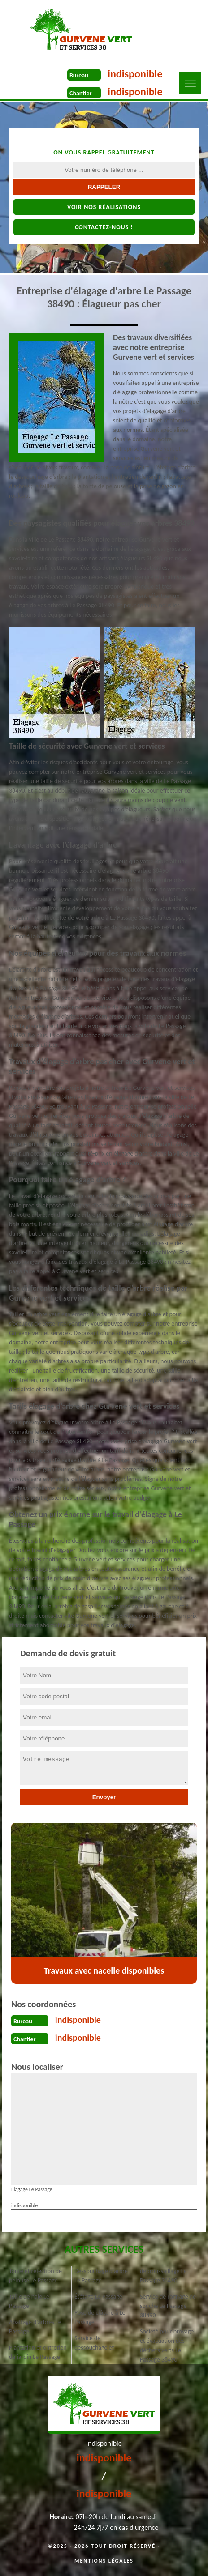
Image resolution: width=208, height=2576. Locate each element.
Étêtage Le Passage (98, 2296)
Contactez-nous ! (104, 227)
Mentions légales (104, 2561)
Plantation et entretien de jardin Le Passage (38, 2352)
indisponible (135, 73)
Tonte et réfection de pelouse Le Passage (35, 2275)
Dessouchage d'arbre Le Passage (101, 2275)
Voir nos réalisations (104, 207)
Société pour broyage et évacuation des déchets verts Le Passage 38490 (167, 2345)
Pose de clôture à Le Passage (100, 2317)
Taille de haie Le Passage (29, 2301)
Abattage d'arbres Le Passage (35, 2326)
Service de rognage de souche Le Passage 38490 (168, 2306)
